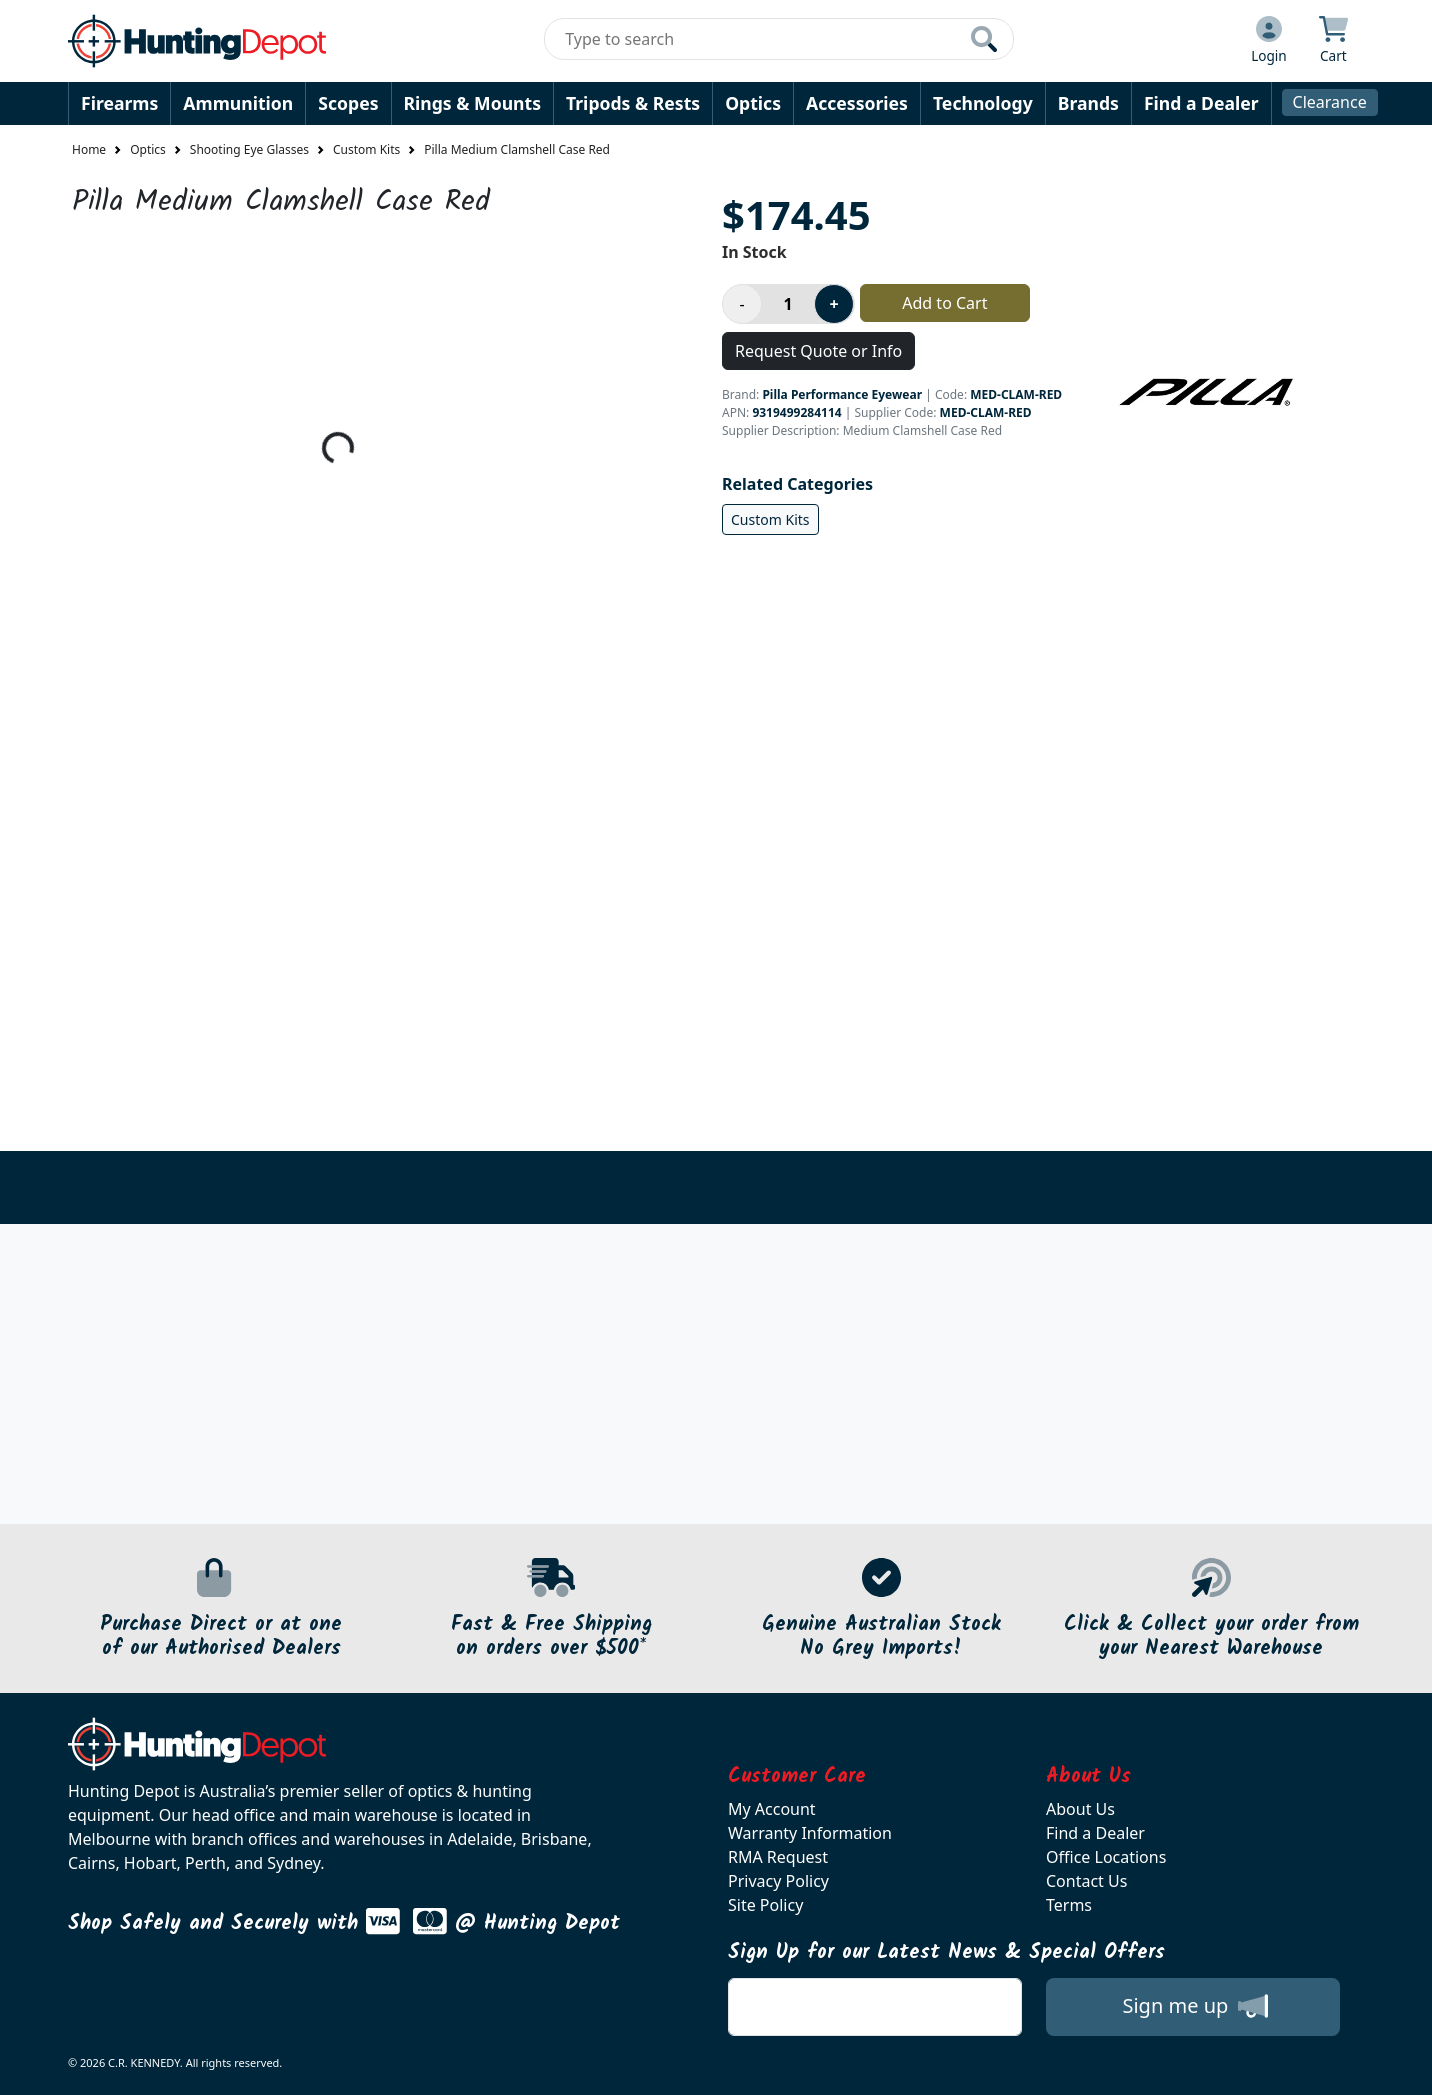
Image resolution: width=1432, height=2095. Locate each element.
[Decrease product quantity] (742, 304)
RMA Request (778, 1857)
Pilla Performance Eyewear (842, 394)
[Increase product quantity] (834, 304)
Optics (753, 103)
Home (89, 149)
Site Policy (765, 1905)
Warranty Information (810, 1833)
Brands (1088, 103)
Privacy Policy (778, 1881)
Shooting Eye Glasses (249, 149)
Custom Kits (366, 149)
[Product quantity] (788, 304)
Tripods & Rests (633, 103)
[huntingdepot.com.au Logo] (197, 41)
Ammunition (238, 103)
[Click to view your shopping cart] (1333, 41)
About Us (1080, 1809)
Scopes (348, 103)
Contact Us (1086, 1881)
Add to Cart (944, 303)
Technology (983, 103)
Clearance (1330, 102)
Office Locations (1106, 1857)
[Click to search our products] (984, 39)
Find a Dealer (1201, 103)
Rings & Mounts (472, 103)
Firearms (119, 103)
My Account (772, 1809)
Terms (1069, 1905)
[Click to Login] (1269, 41)
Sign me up (1194, 2006)
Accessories (857, 103)
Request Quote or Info (818, 351)
